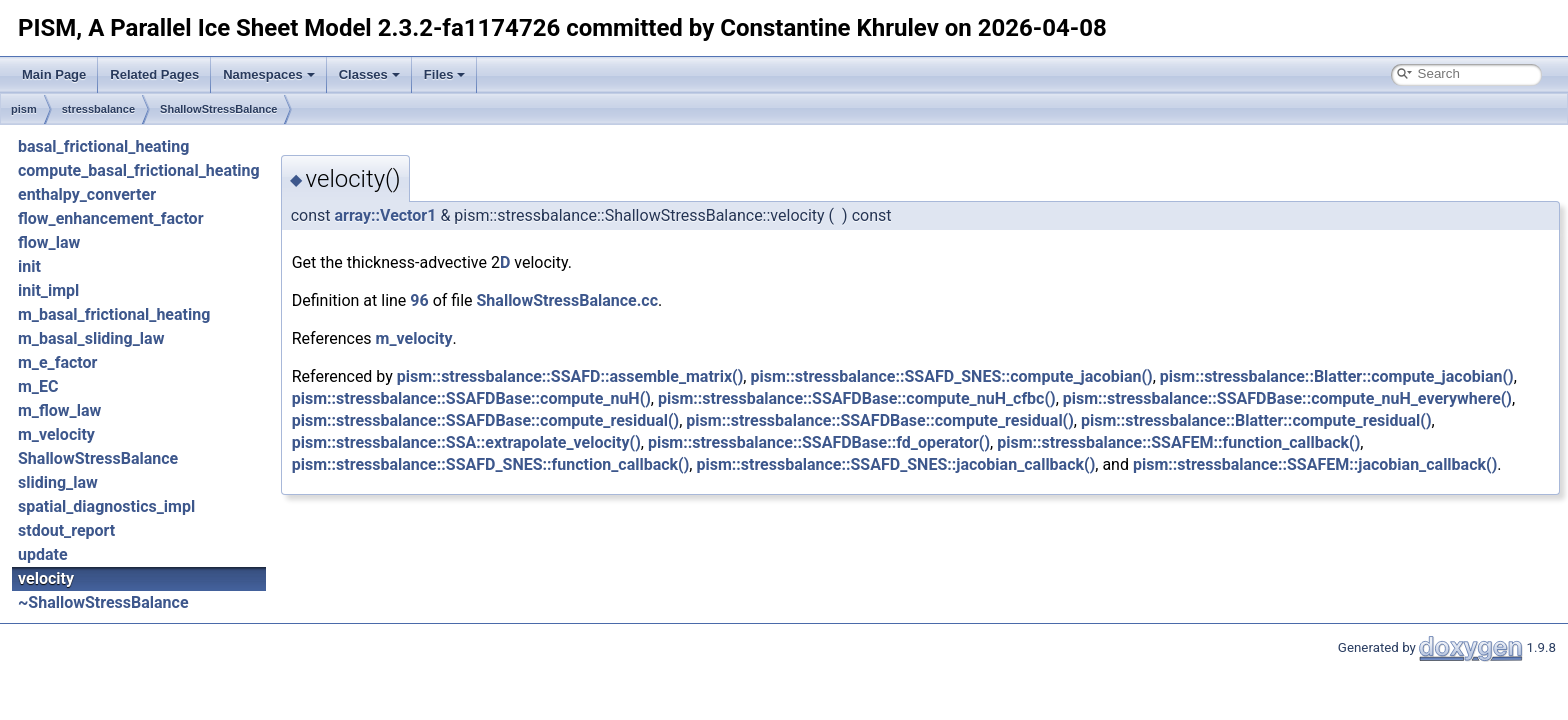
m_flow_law (59, 410)
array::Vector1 (386, 215)
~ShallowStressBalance (103, 602)
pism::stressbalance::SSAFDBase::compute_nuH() (471, 398)
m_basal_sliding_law (91, 338)
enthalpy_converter (87, 194)
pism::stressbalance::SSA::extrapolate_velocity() (466, 442)
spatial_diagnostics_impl (106, 506)
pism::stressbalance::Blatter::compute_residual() (1256, 420)
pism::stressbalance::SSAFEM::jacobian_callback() (1315, 464)
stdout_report (66, 530)
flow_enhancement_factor (111, 218)
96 (419, 300)
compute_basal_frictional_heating (139, 170)
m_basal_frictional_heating (114, 314)
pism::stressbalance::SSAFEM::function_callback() (1178, 442)
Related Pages (154, 74)
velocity (46, 578)
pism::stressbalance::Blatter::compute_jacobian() (1337, 376)
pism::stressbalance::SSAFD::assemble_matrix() (570, 376)
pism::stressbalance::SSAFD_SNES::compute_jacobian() (951, 376)
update (43, 554)
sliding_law (58, 482)
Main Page (54, 74)
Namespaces (269, 74)
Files (445, 74)
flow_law (49, 242)
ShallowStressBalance (218, 109)
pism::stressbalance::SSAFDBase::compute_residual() (486, 420)
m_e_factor (57, 362)
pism (24, 109)
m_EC (38, 386)
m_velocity (56, 434)
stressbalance (98, 109)
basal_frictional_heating (103, 146)
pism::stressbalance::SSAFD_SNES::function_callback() (491, 464)
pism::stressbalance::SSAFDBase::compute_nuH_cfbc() (857, 398)
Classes (369, 74)
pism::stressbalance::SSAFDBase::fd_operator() (819, 442)
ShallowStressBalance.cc (568, 300)
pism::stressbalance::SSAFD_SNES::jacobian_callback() (895, 464)
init (29, 266)
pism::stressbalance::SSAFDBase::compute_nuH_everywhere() (1287, 398)
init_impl (48, 290)
